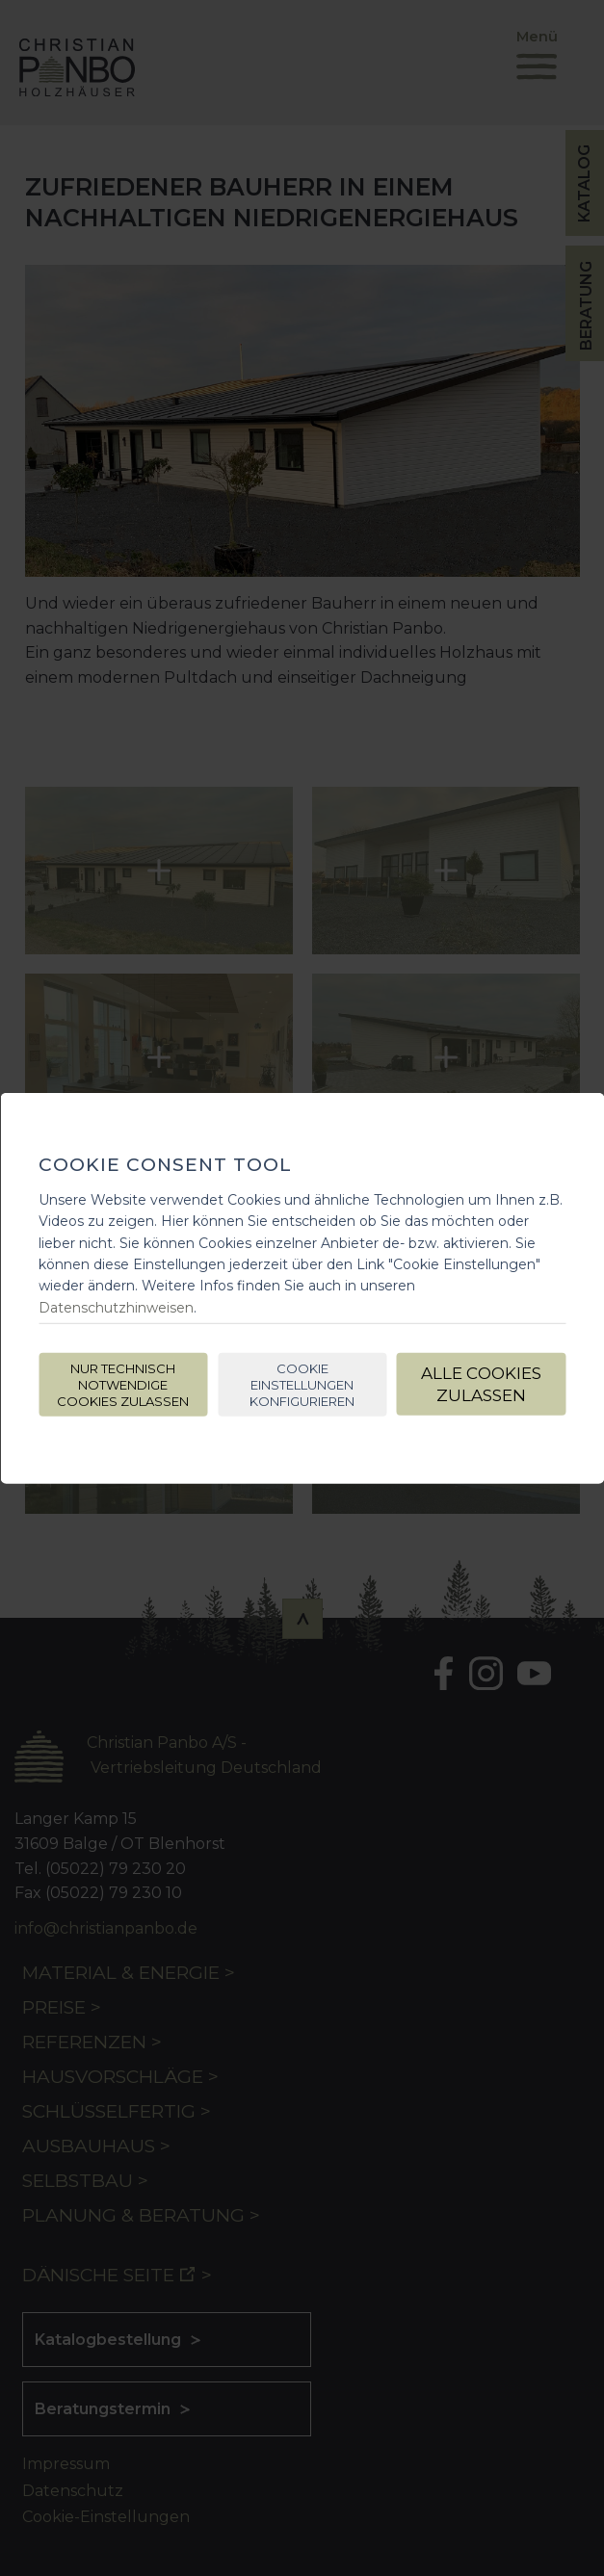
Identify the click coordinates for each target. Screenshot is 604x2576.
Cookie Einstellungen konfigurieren (302, 1385)
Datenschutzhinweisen (116, 1307)
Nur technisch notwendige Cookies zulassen (123, 1385)
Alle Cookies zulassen (481, 1384)
